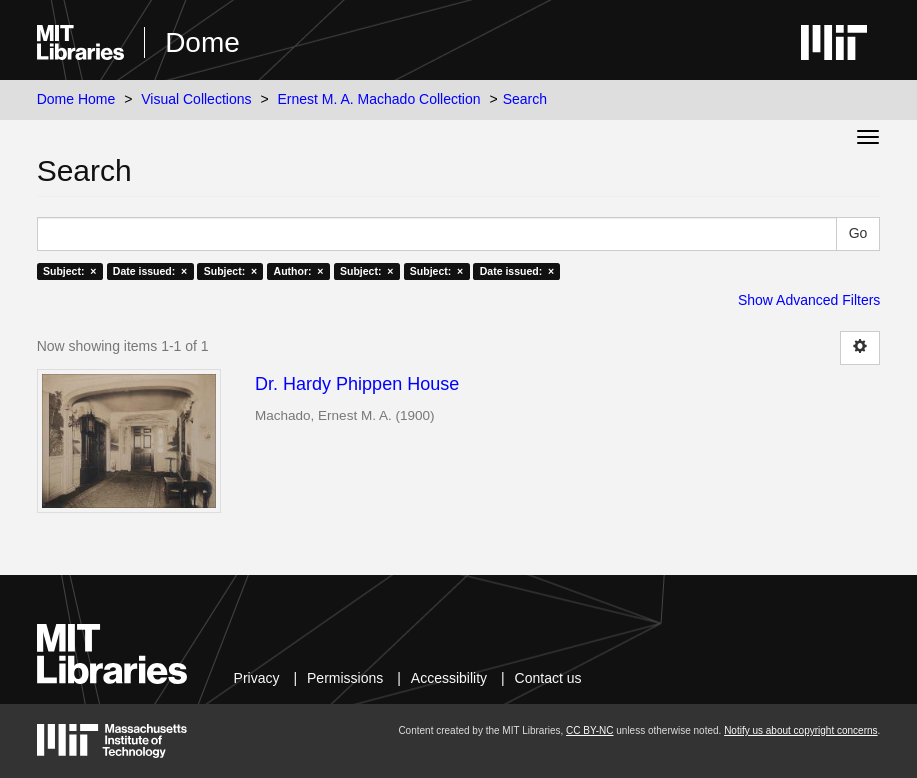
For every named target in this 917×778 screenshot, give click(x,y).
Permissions (345, 678)
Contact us (548, 678)
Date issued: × (150, 271)
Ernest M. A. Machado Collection (378, 99)
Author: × (299, 271)
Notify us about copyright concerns (800, 730)
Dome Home (76, 99)
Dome (202, 42)
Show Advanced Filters (809, 300)
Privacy (257, 678)
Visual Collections (196, 99)
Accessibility (449, 678)
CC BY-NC (589, 730)
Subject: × (69, 271)
